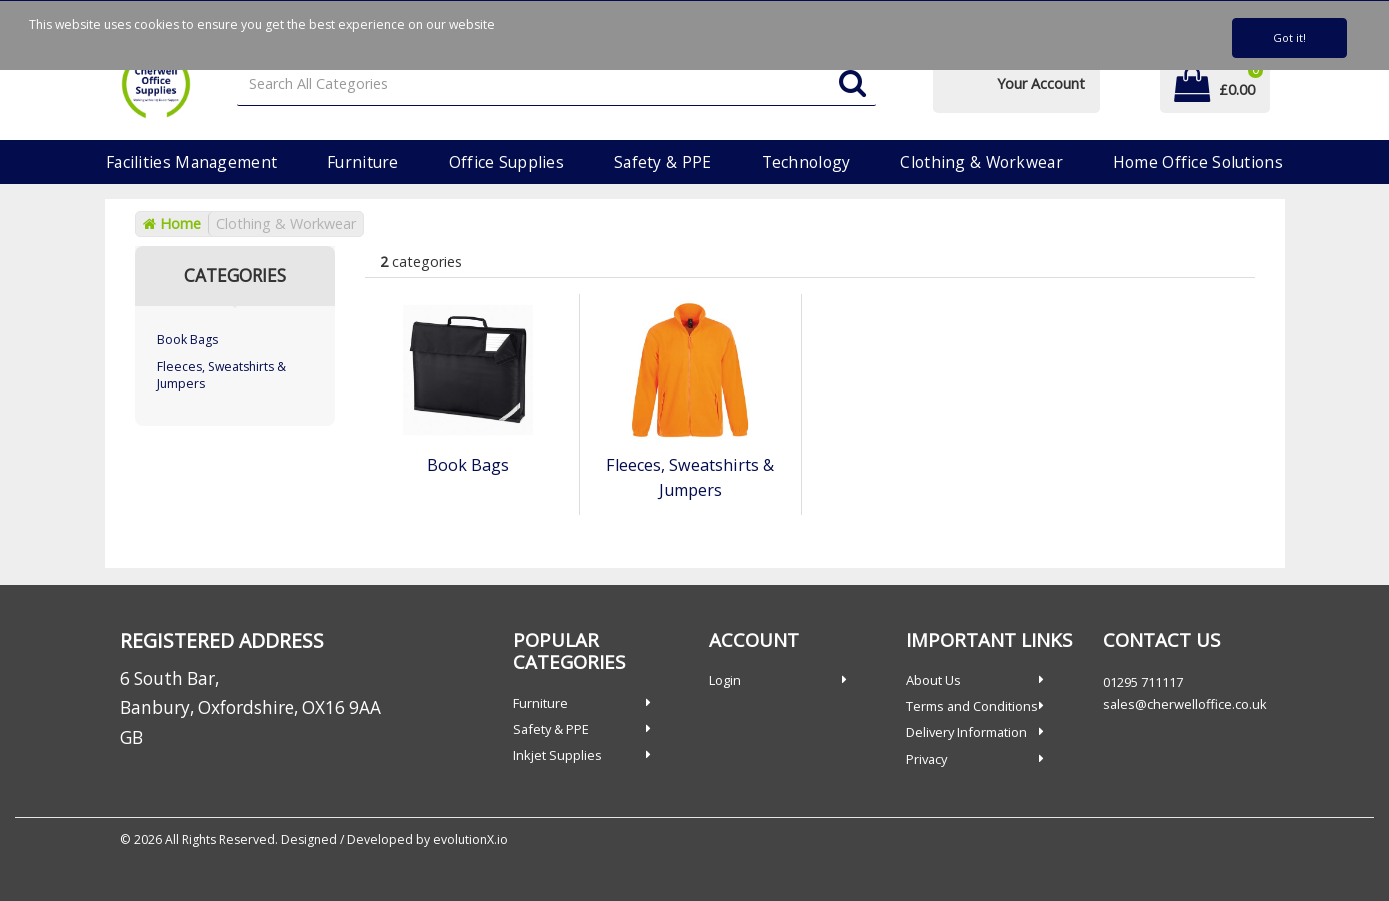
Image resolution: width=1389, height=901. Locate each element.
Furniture (363, 162)
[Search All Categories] (556, 84)
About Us (933, 680)
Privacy (926, 759)
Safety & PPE (662, 162)
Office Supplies (506, 162)
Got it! (1289, 37)
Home (172, 223)
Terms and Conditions (972, 706)
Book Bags (187, 339)
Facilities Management (191, 162)
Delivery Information (966, 732)
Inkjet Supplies (557, 755)
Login (725, 680)
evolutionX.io (470, 839)
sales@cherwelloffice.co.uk (1185, 704)
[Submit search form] (852, 84)
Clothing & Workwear (981, 162)
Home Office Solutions (1198, 162)
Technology (806, 162)
